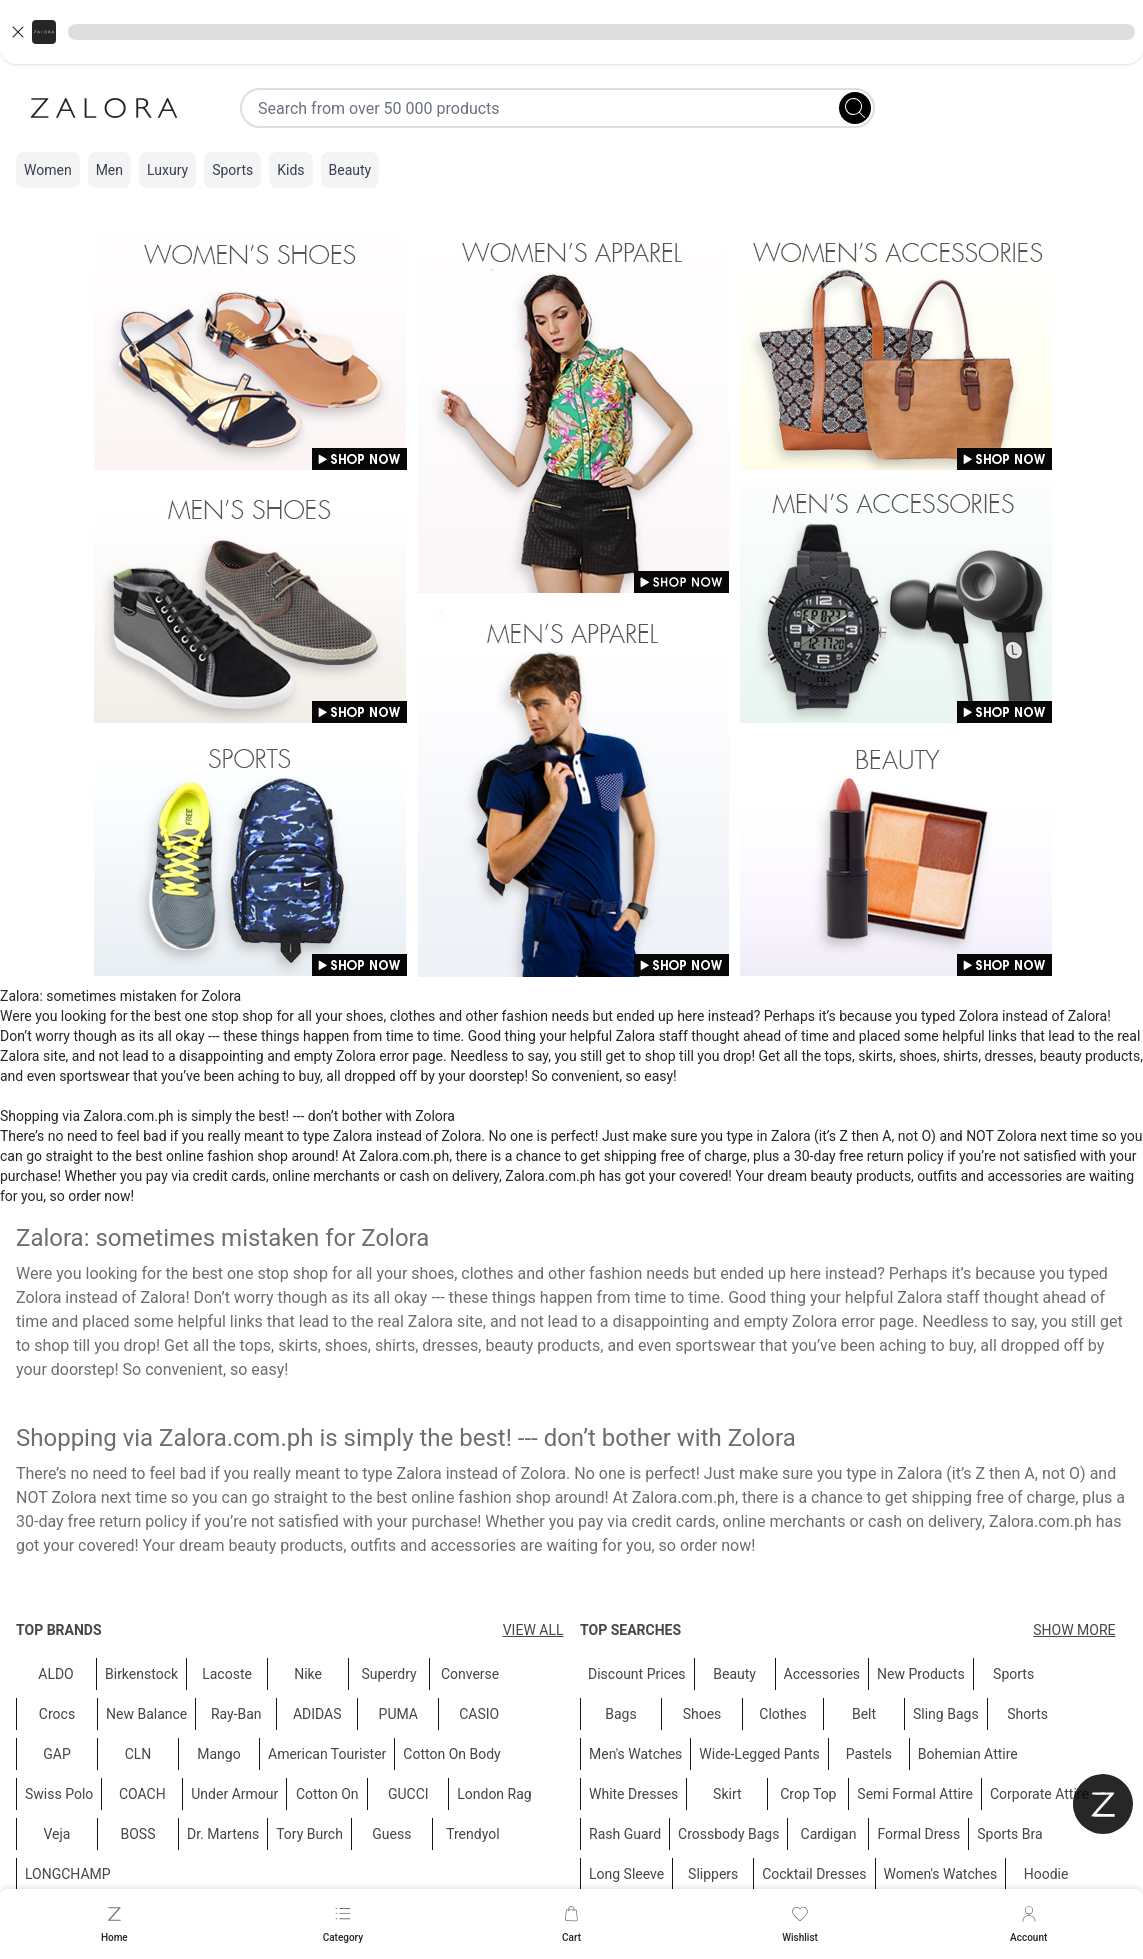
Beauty (350, 170)
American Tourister (327, 1754)
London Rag (494, 1794)
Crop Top (808, 1794)
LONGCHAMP (68, 1874)
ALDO (56, 1674)
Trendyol (472, 1834)
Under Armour (234, 1794)
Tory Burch (309, 1834)
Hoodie (1045, 1874)
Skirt (727, 1794)
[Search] (855, 108)
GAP (57, 1754)
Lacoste (227, 1674)
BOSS (138, 1834)
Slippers (713, 1874)
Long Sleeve (626, 1874)
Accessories (821, 1674)
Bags (620, 1714)
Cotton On (327, 1794)
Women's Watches (940, 1874)
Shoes (701, 1714)
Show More (1074, 1630)
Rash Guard (625, 1834)
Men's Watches (635, 1754)
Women (48, 170)
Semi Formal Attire (915, 1794)
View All (533, 1630)
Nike (308, 1674)
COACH (142, 1794)
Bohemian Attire (967, 1754)
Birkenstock (141, 1674)
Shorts (1027, 1714)
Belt (863, 1714)
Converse (470, 1674)
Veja (56, 1834)
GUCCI (408, 1794)
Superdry (388, 1674)
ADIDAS (317, 1714)
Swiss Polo (59, 1794)
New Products (921, 1674)
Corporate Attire (1038, 1794)
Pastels (868, 1754)
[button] (571, 32)
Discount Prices (637, 1674)
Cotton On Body (451, 1754)
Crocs (57, 1714)
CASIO (479, 1714)
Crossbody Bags (728, 1834)
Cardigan (828, 1834)
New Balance (146, 1714)
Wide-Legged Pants (759, 1754)
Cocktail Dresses (814, 1874)
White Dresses (633, 1794)
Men (109, 170)
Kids (290, 170)
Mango (218, 1754)
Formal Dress (918, 1834)
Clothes (782, 1714)
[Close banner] (18, 32)
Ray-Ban (236, 1714)
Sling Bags (946, 1714)
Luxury (167, 170)
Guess (391, 1834)
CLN (138, 1754)
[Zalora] (104, 108)
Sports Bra (1009, 1834)
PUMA (398, 1714)
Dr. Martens (223, 1834)
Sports (232, 170)
